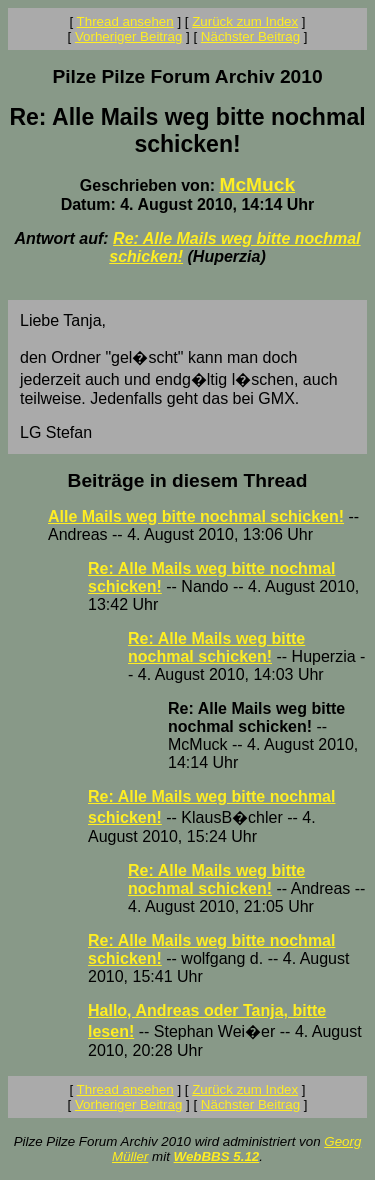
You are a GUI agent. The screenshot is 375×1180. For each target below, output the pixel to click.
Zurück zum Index (245, 21)
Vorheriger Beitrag (128, 36)
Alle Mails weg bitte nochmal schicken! (196, 516)
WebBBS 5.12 (217, 1156)
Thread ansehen (125, 21)
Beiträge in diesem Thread (188, 480)
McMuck (257, 184)
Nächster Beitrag (250, 36)
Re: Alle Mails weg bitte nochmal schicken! (216, 647)
